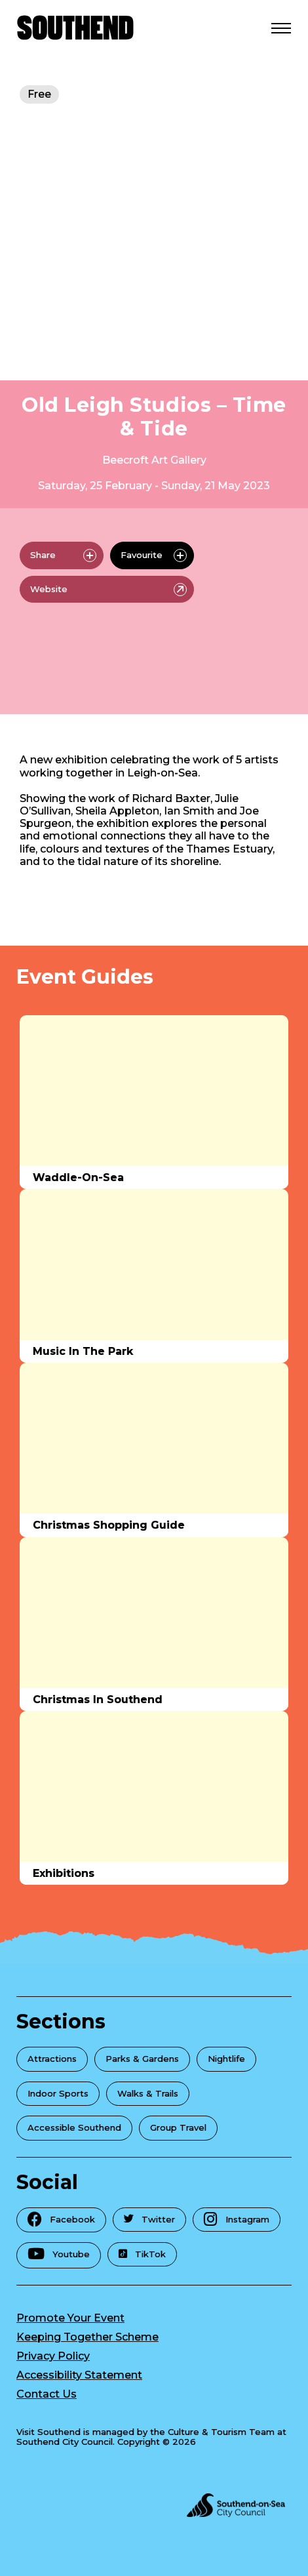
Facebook (61, 2218)
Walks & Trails (147, 2093)
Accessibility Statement (79, 2375)
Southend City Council (64, 2441)
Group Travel (178, 2127)
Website (108, 589)
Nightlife (226, 2058)
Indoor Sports (58, 2093)
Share (63, 555)
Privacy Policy (53, 2356)
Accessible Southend (74, 2127)
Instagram (236, 2219)
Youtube (59, 2254)
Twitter (149, 2219)
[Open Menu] (281, 27)
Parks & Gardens (142, 2058)
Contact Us (46, 2394)
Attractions (52, 2058)
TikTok (142, 2254)
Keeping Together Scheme (87, 2337)
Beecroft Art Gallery (154, 460)
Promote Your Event (70, 2318)
